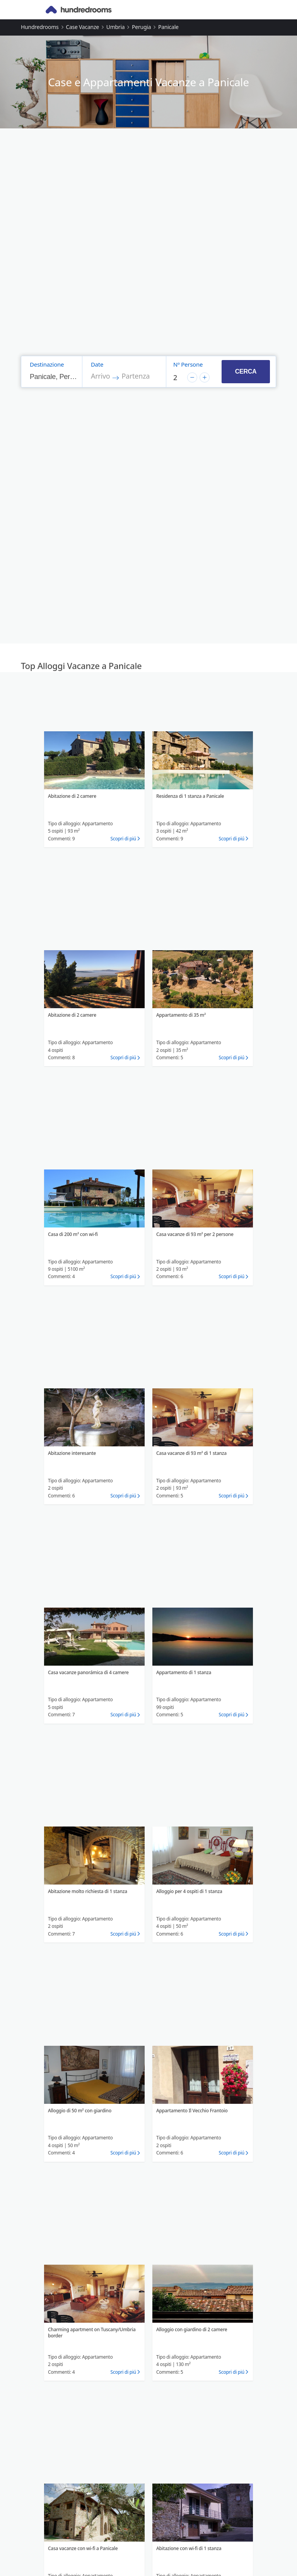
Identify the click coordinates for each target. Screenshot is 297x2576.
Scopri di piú (123, 838)
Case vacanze (82, 27)
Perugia (141, 27)
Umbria (115, 27)
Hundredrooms (40, 27)
